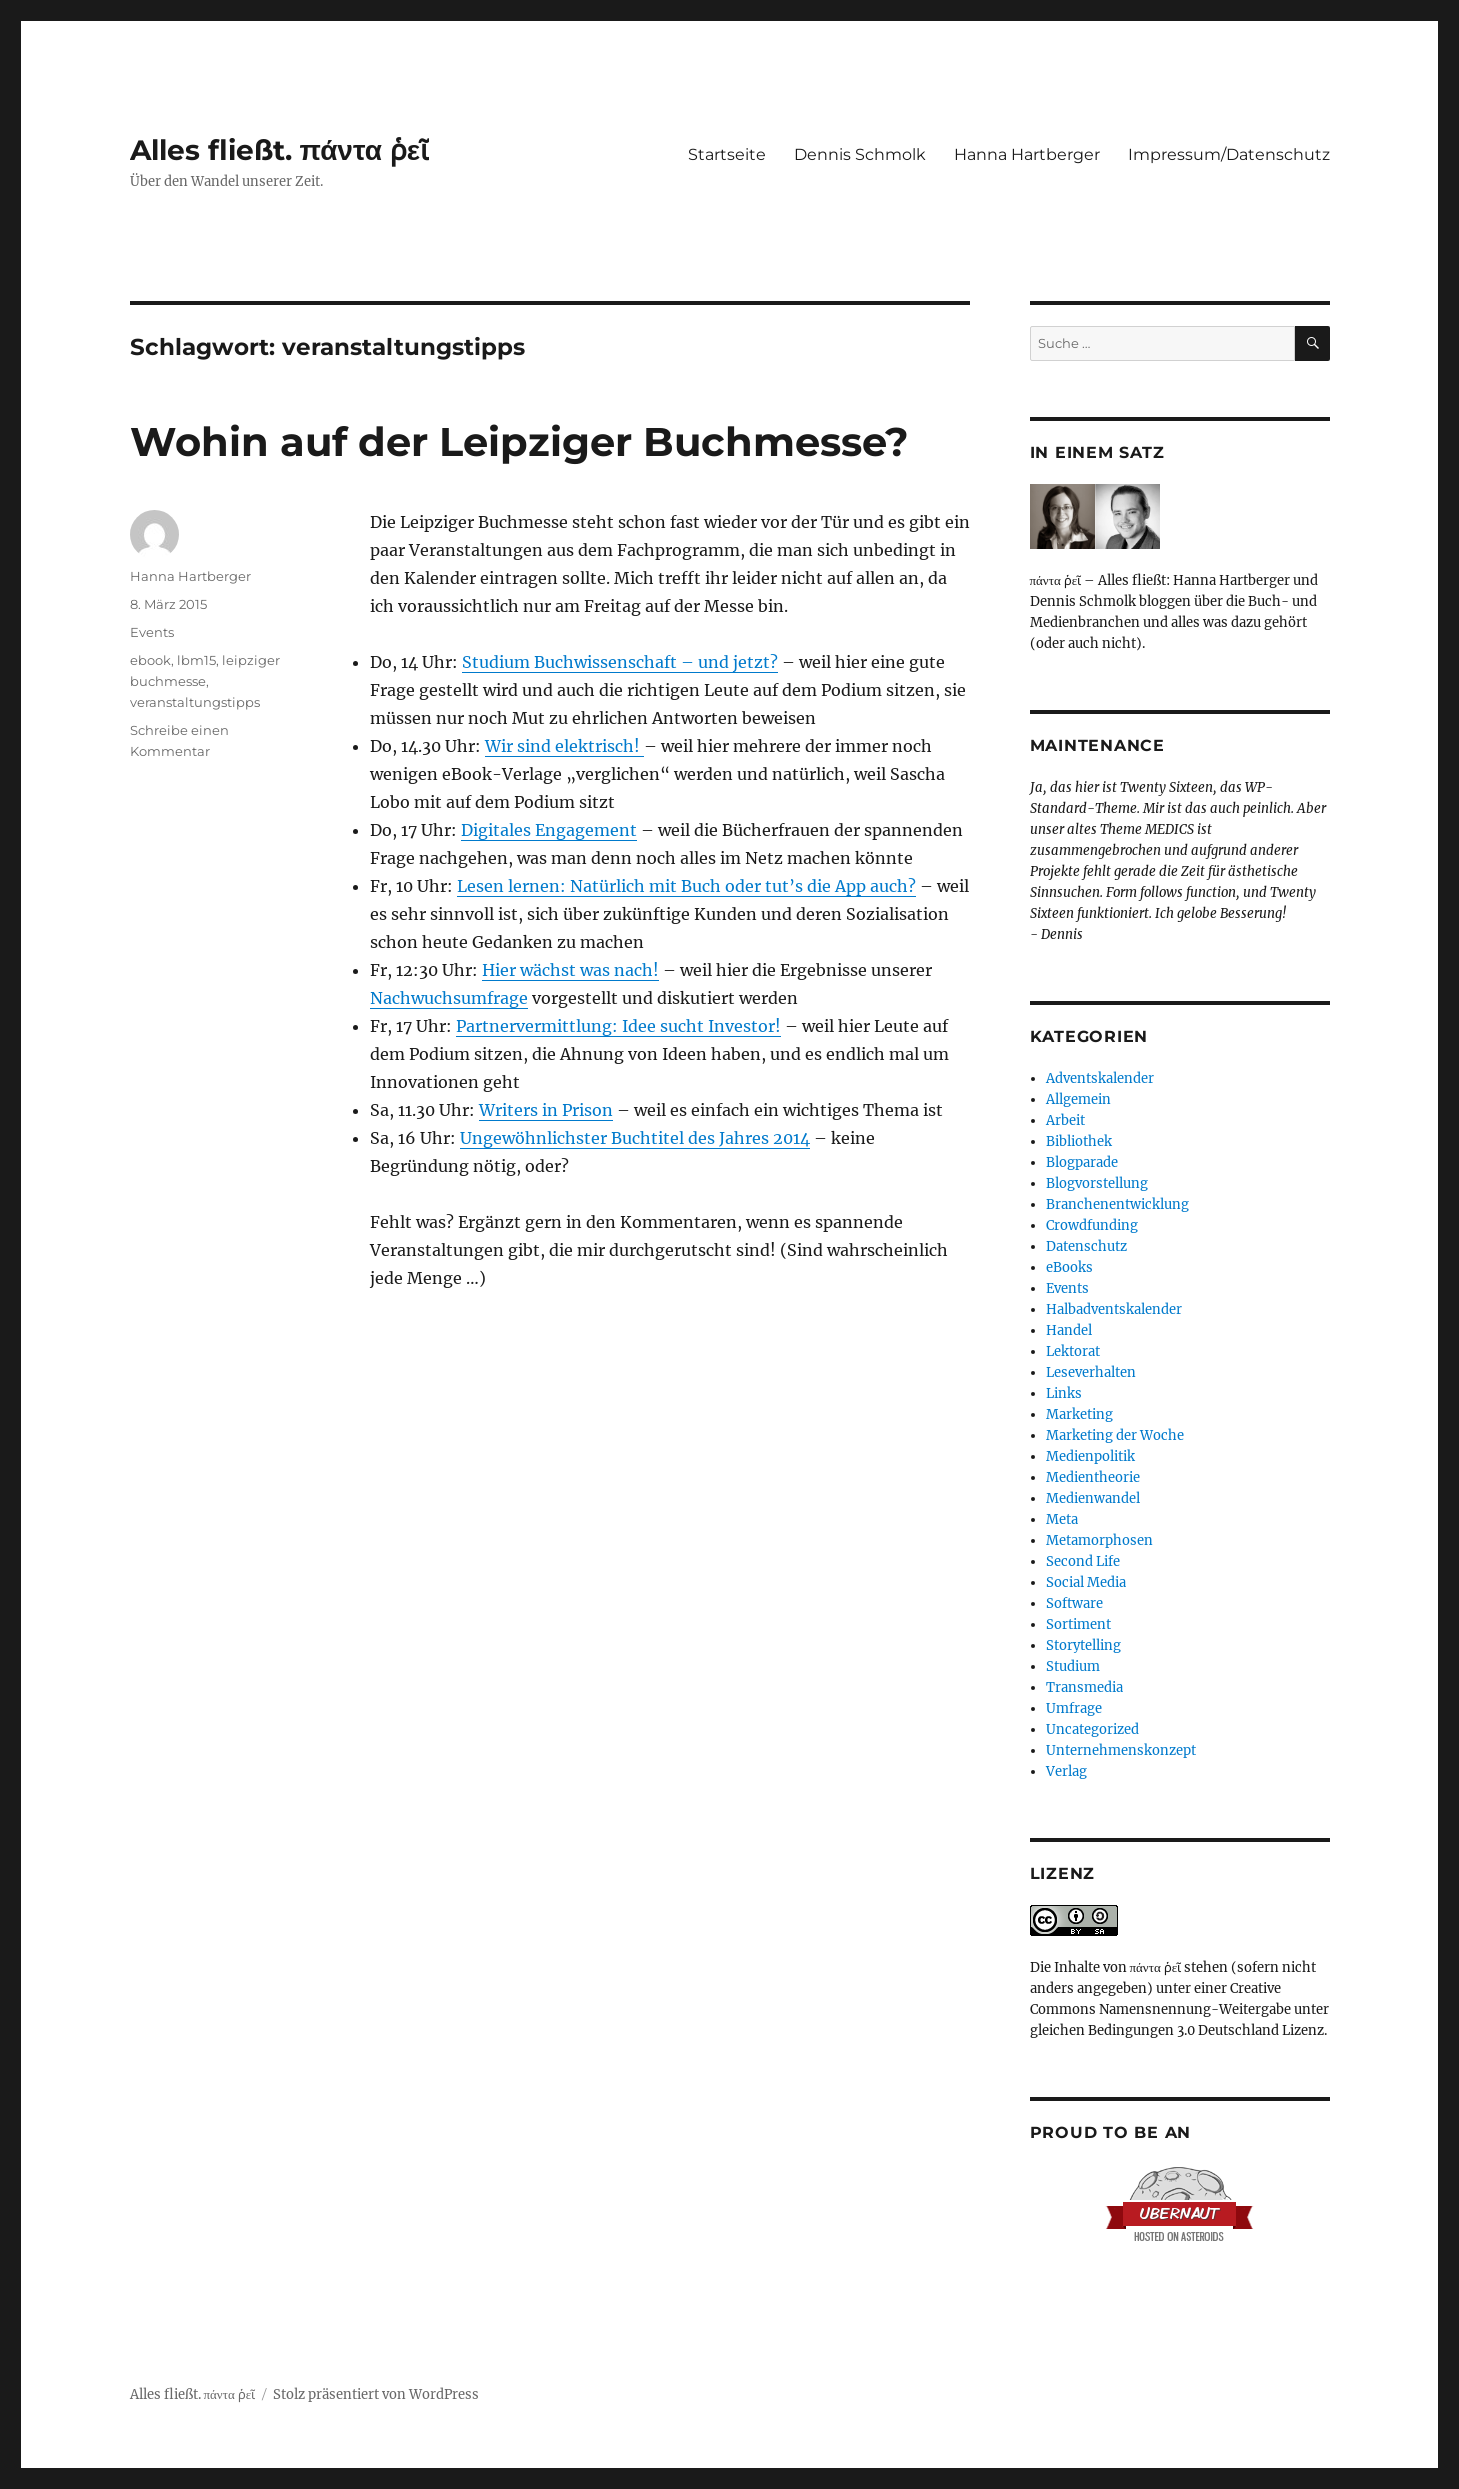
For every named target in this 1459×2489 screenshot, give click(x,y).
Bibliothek (1079, 1141)
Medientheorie (1093, 1477)
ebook (150, 660)
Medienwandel (1093, 1498)
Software (1074, 1603)
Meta (1062, 1519)
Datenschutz (1086, 1246)
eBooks (1069, 1267)
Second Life (1083, 1561)
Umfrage (1074, 1708)
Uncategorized (1092, 1729)
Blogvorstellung (1097, 1183)
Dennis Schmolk (860, 154)
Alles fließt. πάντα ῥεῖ (280, 150)
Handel (1069, 1330)
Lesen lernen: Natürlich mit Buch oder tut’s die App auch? (686, 886)
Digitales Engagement (549, 830)
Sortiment (1078, 1624)
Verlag (1066, 1771)
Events (152, 632)
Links (1064, 1393)
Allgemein (1078, 1099)
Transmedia (1084, 1687)
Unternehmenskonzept (1121, 1750)
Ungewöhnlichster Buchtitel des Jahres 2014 (635, 1138)
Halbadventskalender (1114, 1309)
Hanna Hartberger (1027, 154)
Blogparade (1082, 1162)
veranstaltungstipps (195, 702)
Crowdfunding (1092, 1225)
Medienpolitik (1090, 1456)
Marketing (1079, 1414)
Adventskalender (1100, 1078)
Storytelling (1083, 1645)
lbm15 (196, 660)
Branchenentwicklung (1117, 1204)
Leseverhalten (1091, 1372)
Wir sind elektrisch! (564, 746)
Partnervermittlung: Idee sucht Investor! (618, 1026)
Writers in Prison (546, 1110)
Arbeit (1065, 1120)
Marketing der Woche (1115, 1435)
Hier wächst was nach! (570, 970)
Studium (1073, 1666)
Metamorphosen (1099, 1540)
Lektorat (1073, 1351)
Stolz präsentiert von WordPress (376, 2394)
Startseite (727, 154)
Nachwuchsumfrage (449, 998)
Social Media (1086, 1582)
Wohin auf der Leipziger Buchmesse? (519, 441)
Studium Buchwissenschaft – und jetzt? (620, 662)
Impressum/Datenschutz (1229, 154)
